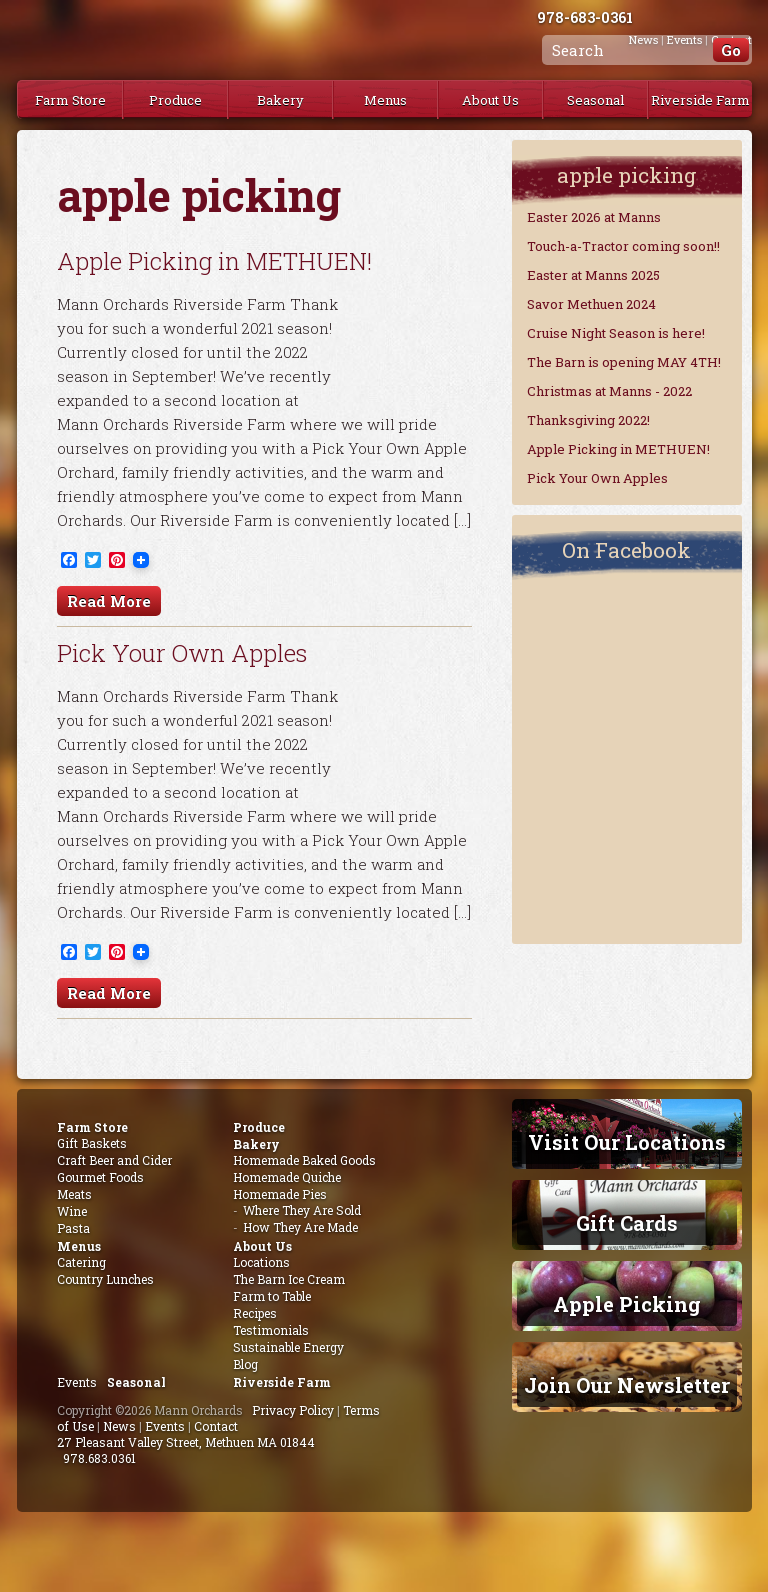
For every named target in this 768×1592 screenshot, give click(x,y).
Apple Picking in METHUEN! (214, 261)
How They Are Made (300, 1227)
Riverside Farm (700, 100)
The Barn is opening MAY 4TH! (624, 362)
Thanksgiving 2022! (588, 420)
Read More (109, 601)
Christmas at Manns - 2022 (609, 391)
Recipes (255, 1313)
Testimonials (271, 1330)
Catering (81, 1262)
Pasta (73, 1228)
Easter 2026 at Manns (594, 217)
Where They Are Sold (302, 1210)
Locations (261, 1262)
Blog (245, 1364)
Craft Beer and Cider (114, 1160)
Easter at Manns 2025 (593, 275)
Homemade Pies (280, 1194)
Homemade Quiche (287, 1177)
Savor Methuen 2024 (591, 304)
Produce (175, 100)
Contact (216, 1426)
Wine (72, 1211)
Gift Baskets (92, 1143)
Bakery (280, 100)
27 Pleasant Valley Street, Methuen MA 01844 (186, 1442)
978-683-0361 (585, 17)
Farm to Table (272, 1296)
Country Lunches (105, 1279)
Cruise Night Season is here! (616, 333)
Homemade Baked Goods (304, 1160)
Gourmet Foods (100, 1177)
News (119, 1426)
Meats (74, 1194)
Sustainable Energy (288, 1347)
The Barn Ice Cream (289, 1279)
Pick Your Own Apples (182, 653)
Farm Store (70, 100)
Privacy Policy (293, 1410)
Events (77, 1382)
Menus (385, 100)
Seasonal (595, 100)
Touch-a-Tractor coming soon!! (623, 246)
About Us (490, 100)
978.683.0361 (99, 1458)
